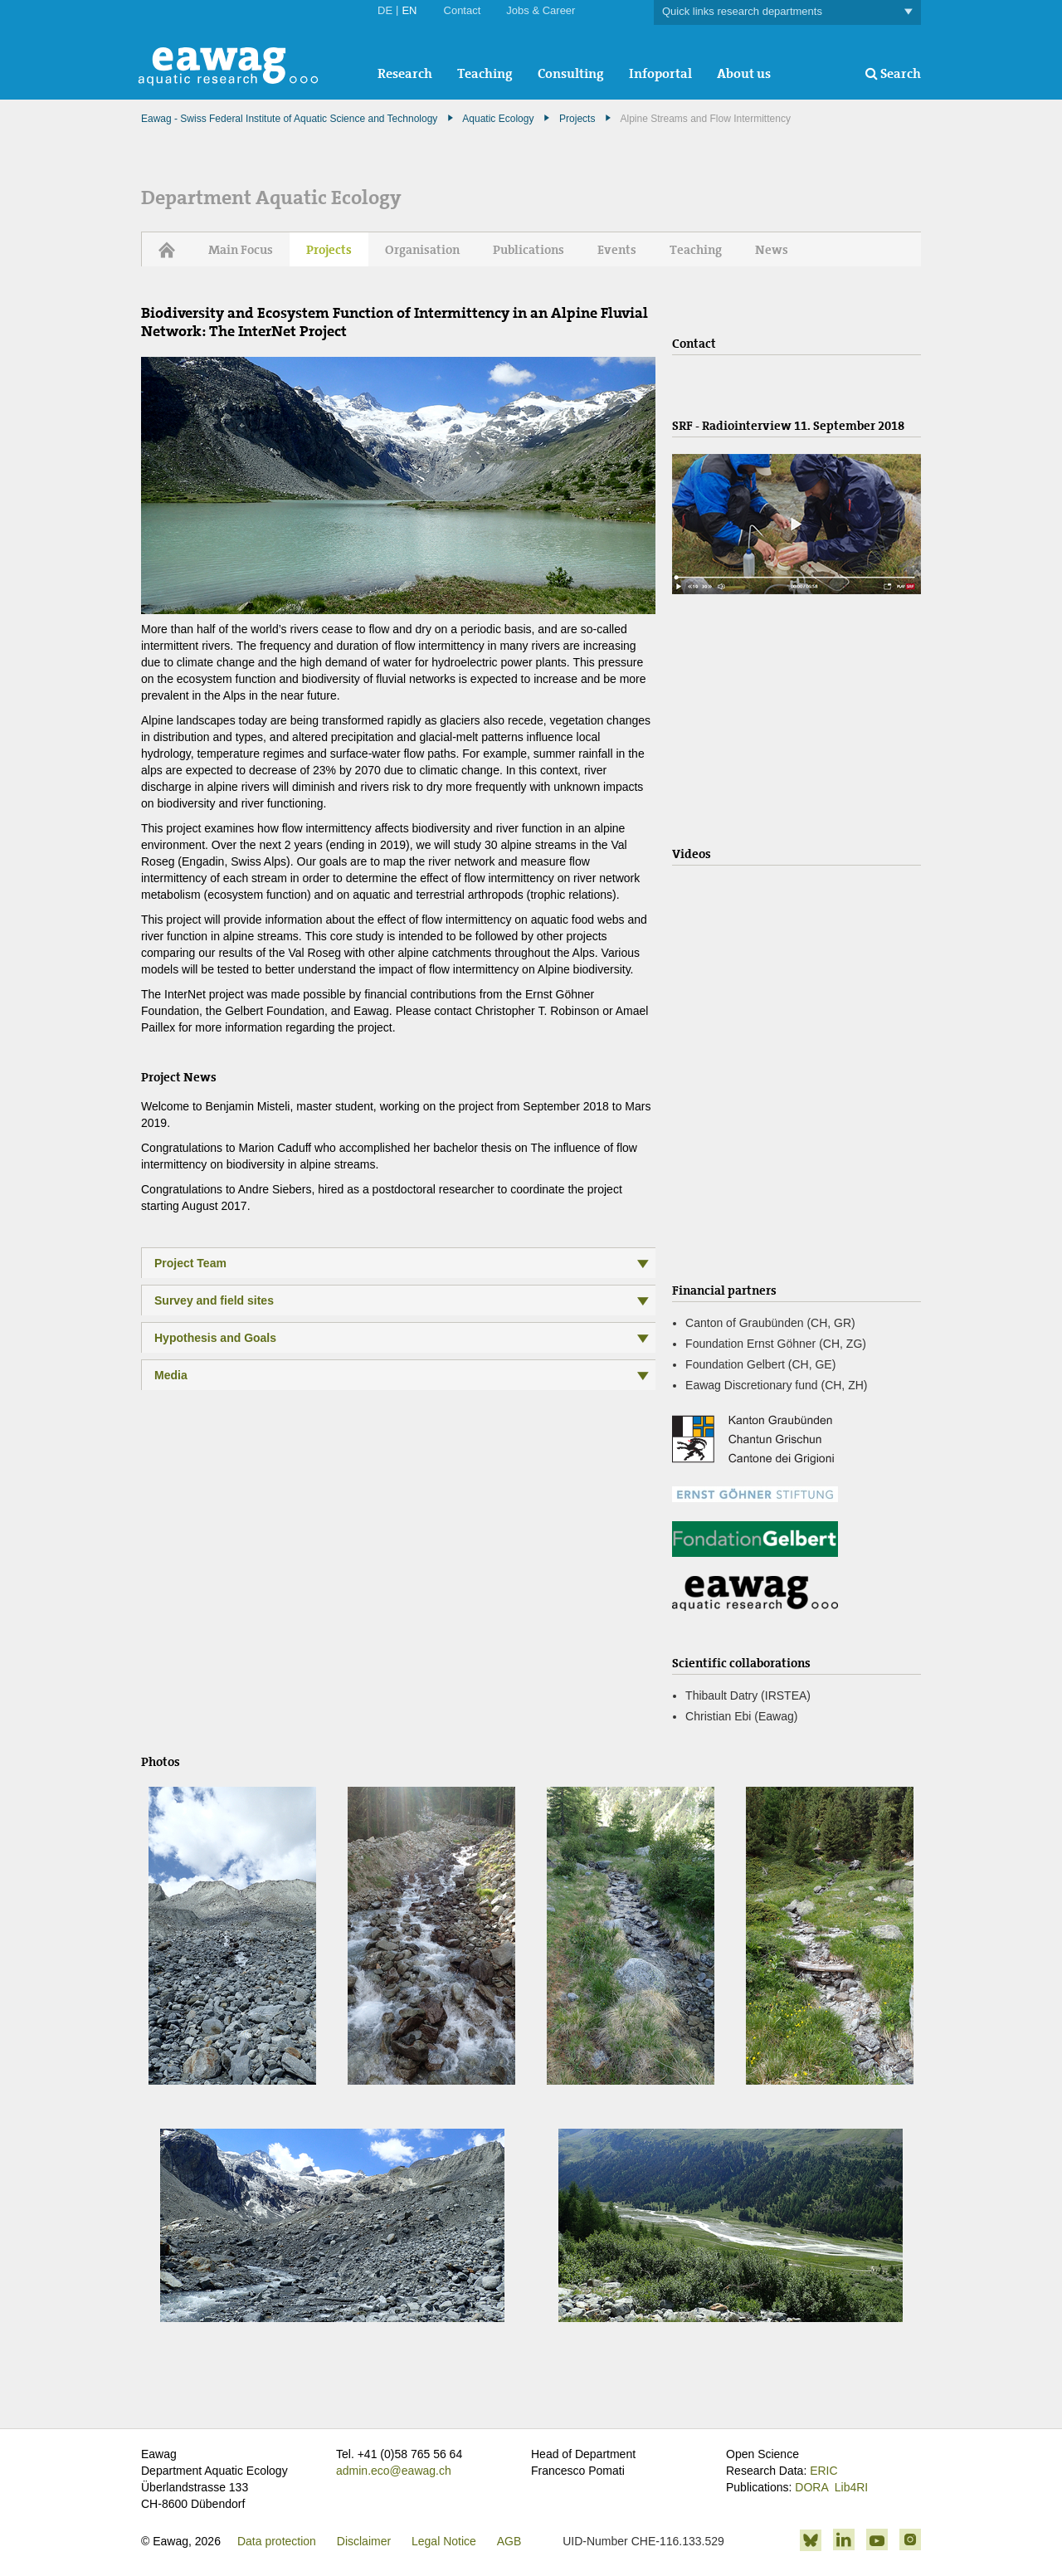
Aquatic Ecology (497, 118)
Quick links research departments (787, 12)
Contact (462, 10)
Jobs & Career (540, 10)
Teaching (485, 73)
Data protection (276, 2541)
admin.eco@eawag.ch (393, 2470)
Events (616, 250)
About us (744, 73)
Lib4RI (851, 2487)
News (771, 250)
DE (385, 10)
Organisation (422, 250)
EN (409, 10)
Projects (577, 118)
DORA (811, 2487)
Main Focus (240, 250)
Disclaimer (364, 2541)
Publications (528, 250)
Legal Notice (444, 2541)
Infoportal (660, 73)
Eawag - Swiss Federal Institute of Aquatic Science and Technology (289, 118)
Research (405, 73)
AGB (509, 2541)
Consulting (571, 73)
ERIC (823, 2470)
